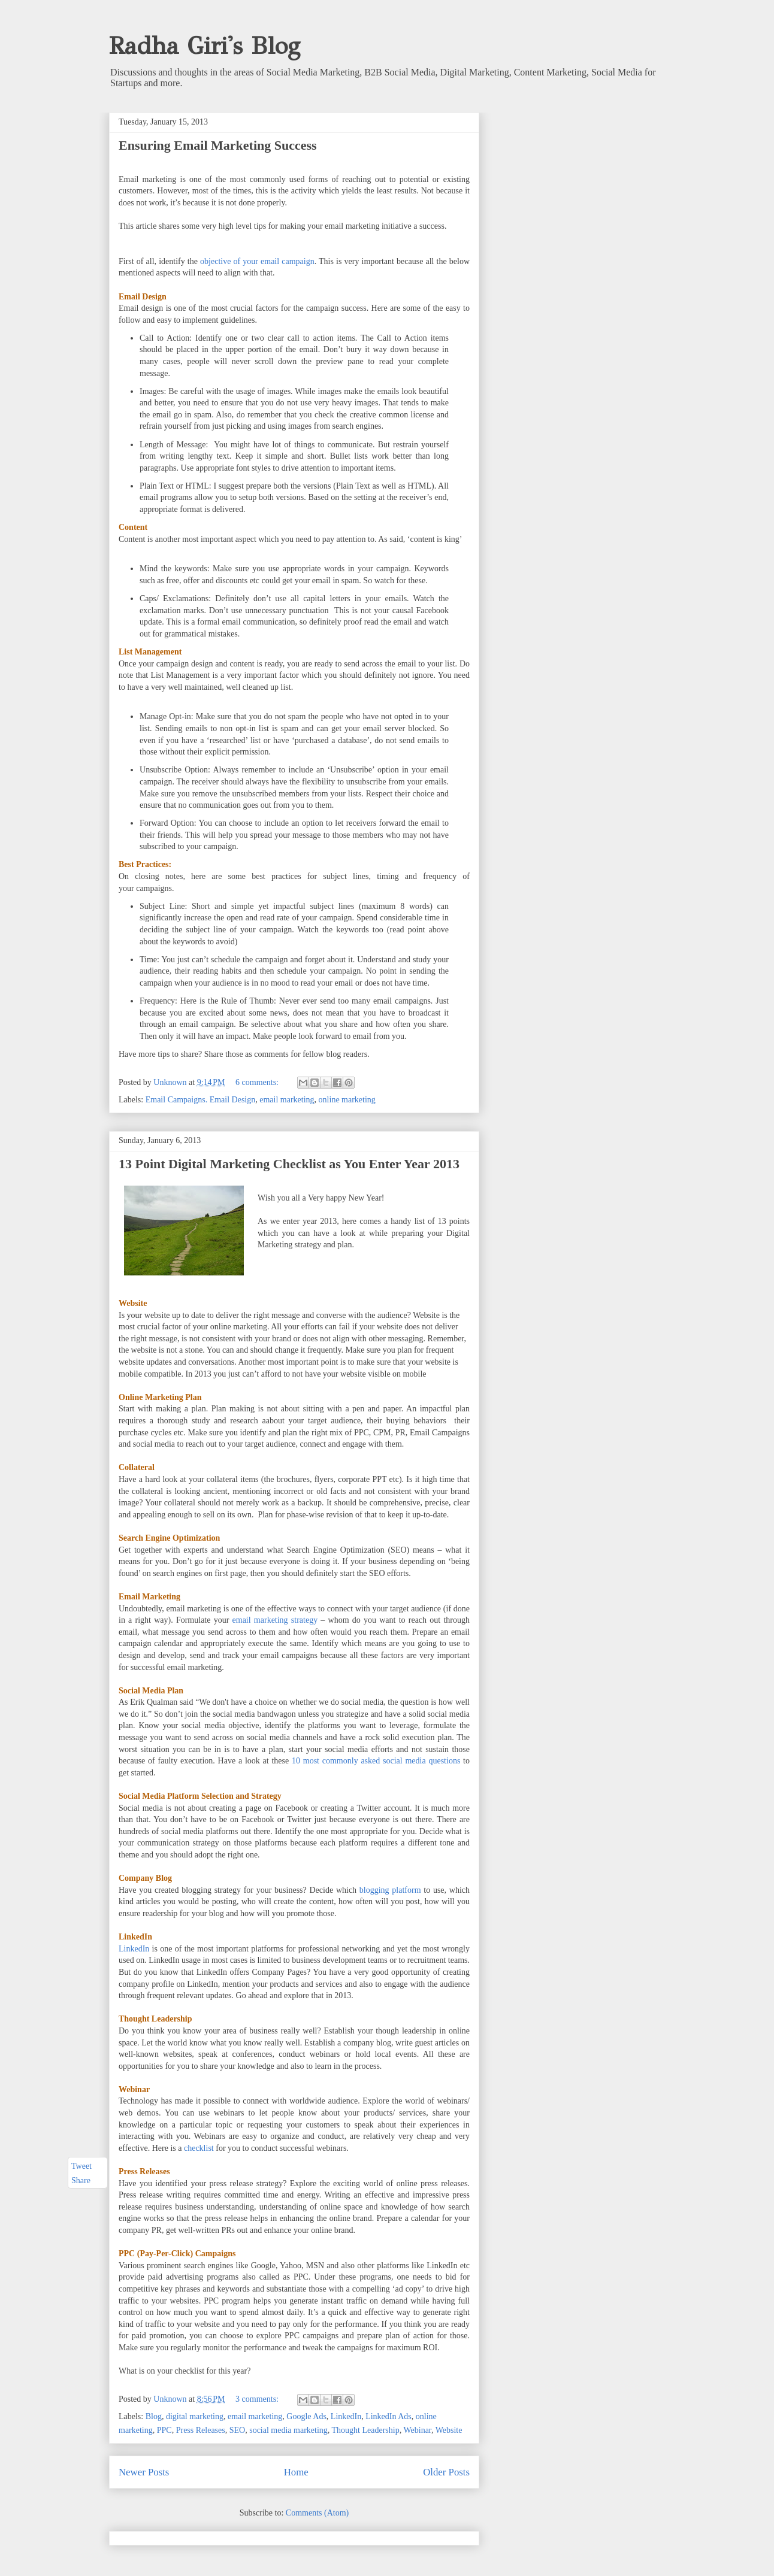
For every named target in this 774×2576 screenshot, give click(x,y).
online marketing (347, 1099)
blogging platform (390, 1890)
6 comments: (257, 1082)
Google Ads (306, 2416)
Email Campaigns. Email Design (201, 1099)
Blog (154, 2416)
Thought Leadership (366, 2430)
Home (296, 2472)
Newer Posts (144, 2472)
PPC (164, 2430)
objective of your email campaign (257, 261)
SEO (237, 2430)
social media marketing (288, 2430)
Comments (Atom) (317, 2512)
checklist (199, 2148)
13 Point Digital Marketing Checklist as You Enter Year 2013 (289, 1163)
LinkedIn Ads (388, 2416)
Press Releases (200, 2430)
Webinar (417, 2430)
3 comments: (257, 2399)
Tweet (81, 2166)
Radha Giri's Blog (204, 45)
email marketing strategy (275, 1620)
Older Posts (446, 2472)
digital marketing (194, 2416)
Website (449, 2430)
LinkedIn (134, 1948)
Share (80, 2180)
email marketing (286, 1099)
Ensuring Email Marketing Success (218, 145)
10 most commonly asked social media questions (376, 1760)
